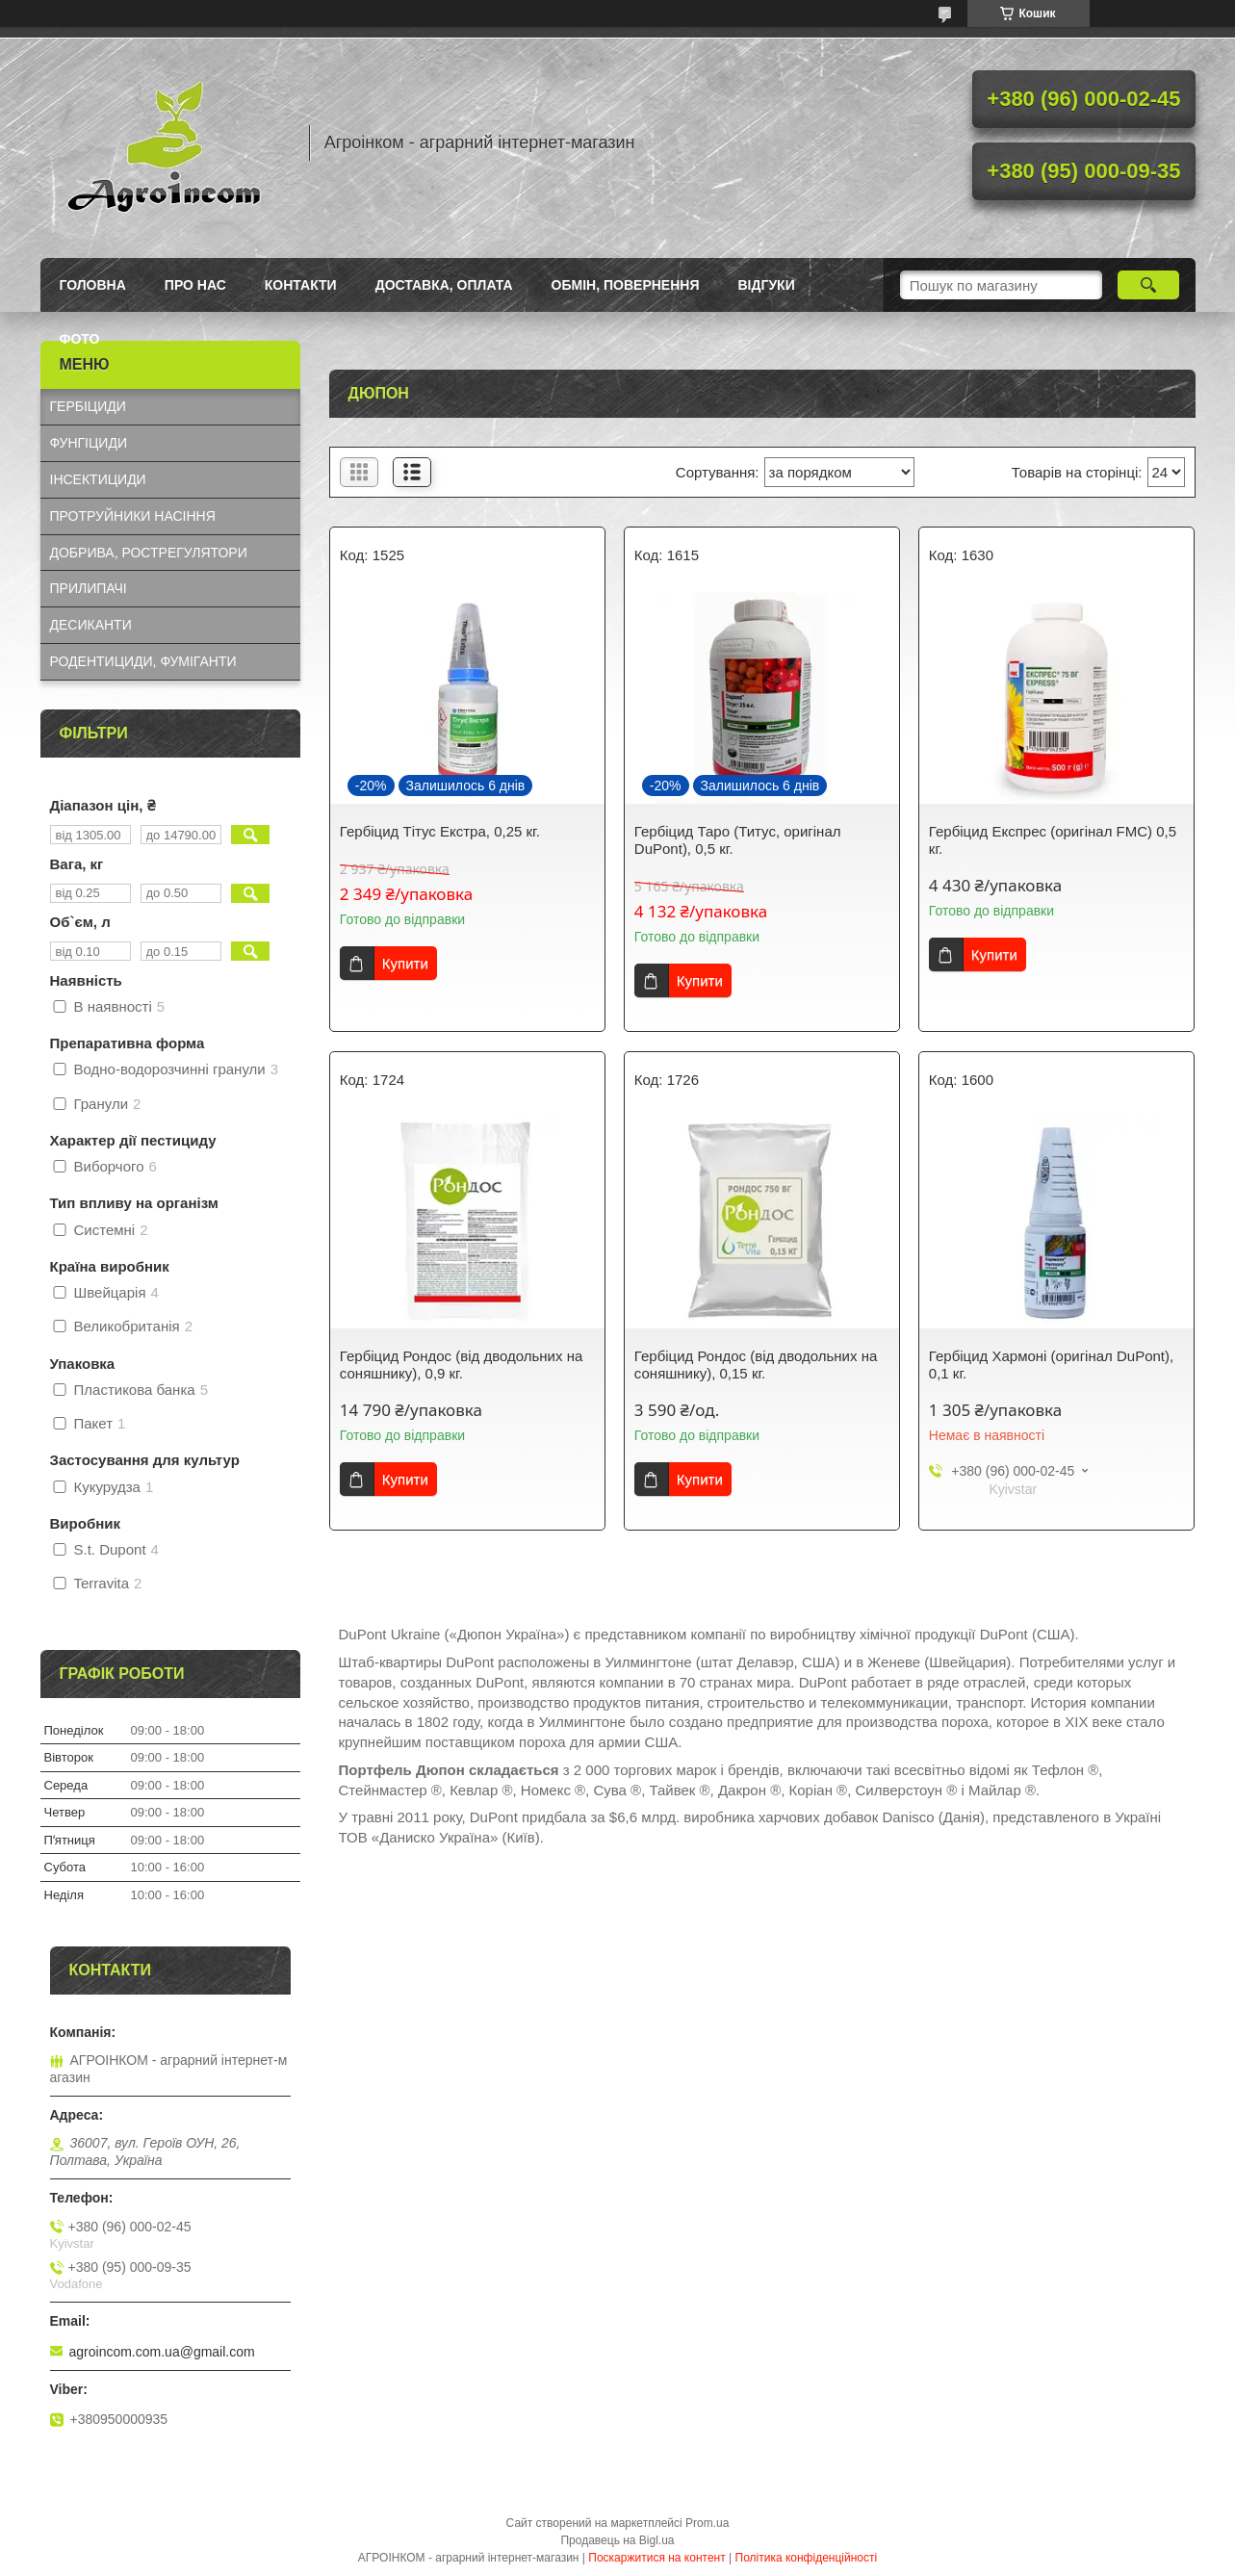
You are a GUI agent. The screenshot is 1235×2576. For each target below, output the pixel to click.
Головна (93, 285)
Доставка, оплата (444, 285)
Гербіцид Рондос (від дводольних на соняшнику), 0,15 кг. (755, 1364)
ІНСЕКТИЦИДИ (98, 479)
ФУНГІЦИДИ (88, 443)
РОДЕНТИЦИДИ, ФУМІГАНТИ (143, 661)
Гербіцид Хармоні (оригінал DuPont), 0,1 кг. (1051, 1364)
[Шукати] (1149, 284)
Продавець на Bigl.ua (617, 2540)
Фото (80, 339)
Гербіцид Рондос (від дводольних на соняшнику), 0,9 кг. (461, 1364)
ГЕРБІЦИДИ (88, 406)
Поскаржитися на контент (656, 2557)
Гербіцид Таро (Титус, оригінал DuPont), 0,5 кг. (737, 840)
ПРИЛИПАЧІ (88, 588)
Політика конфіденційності (806, 2557)
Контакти (301, 285)
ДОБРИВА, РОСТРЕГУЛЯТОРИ (148, 552)
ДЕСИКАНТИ (91, 624)
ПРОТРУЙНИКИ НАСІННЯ (133, 516)
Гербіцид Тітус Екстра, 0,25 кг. (440, 831)
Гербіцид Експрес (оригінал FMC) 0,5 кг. (1052, 840)
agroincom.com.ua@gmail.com (162, 2351)
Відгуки (765, 285)
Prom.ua (707, 2523)
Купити (405, 963)
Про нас (195, 285)
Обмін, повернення (626, 285)
